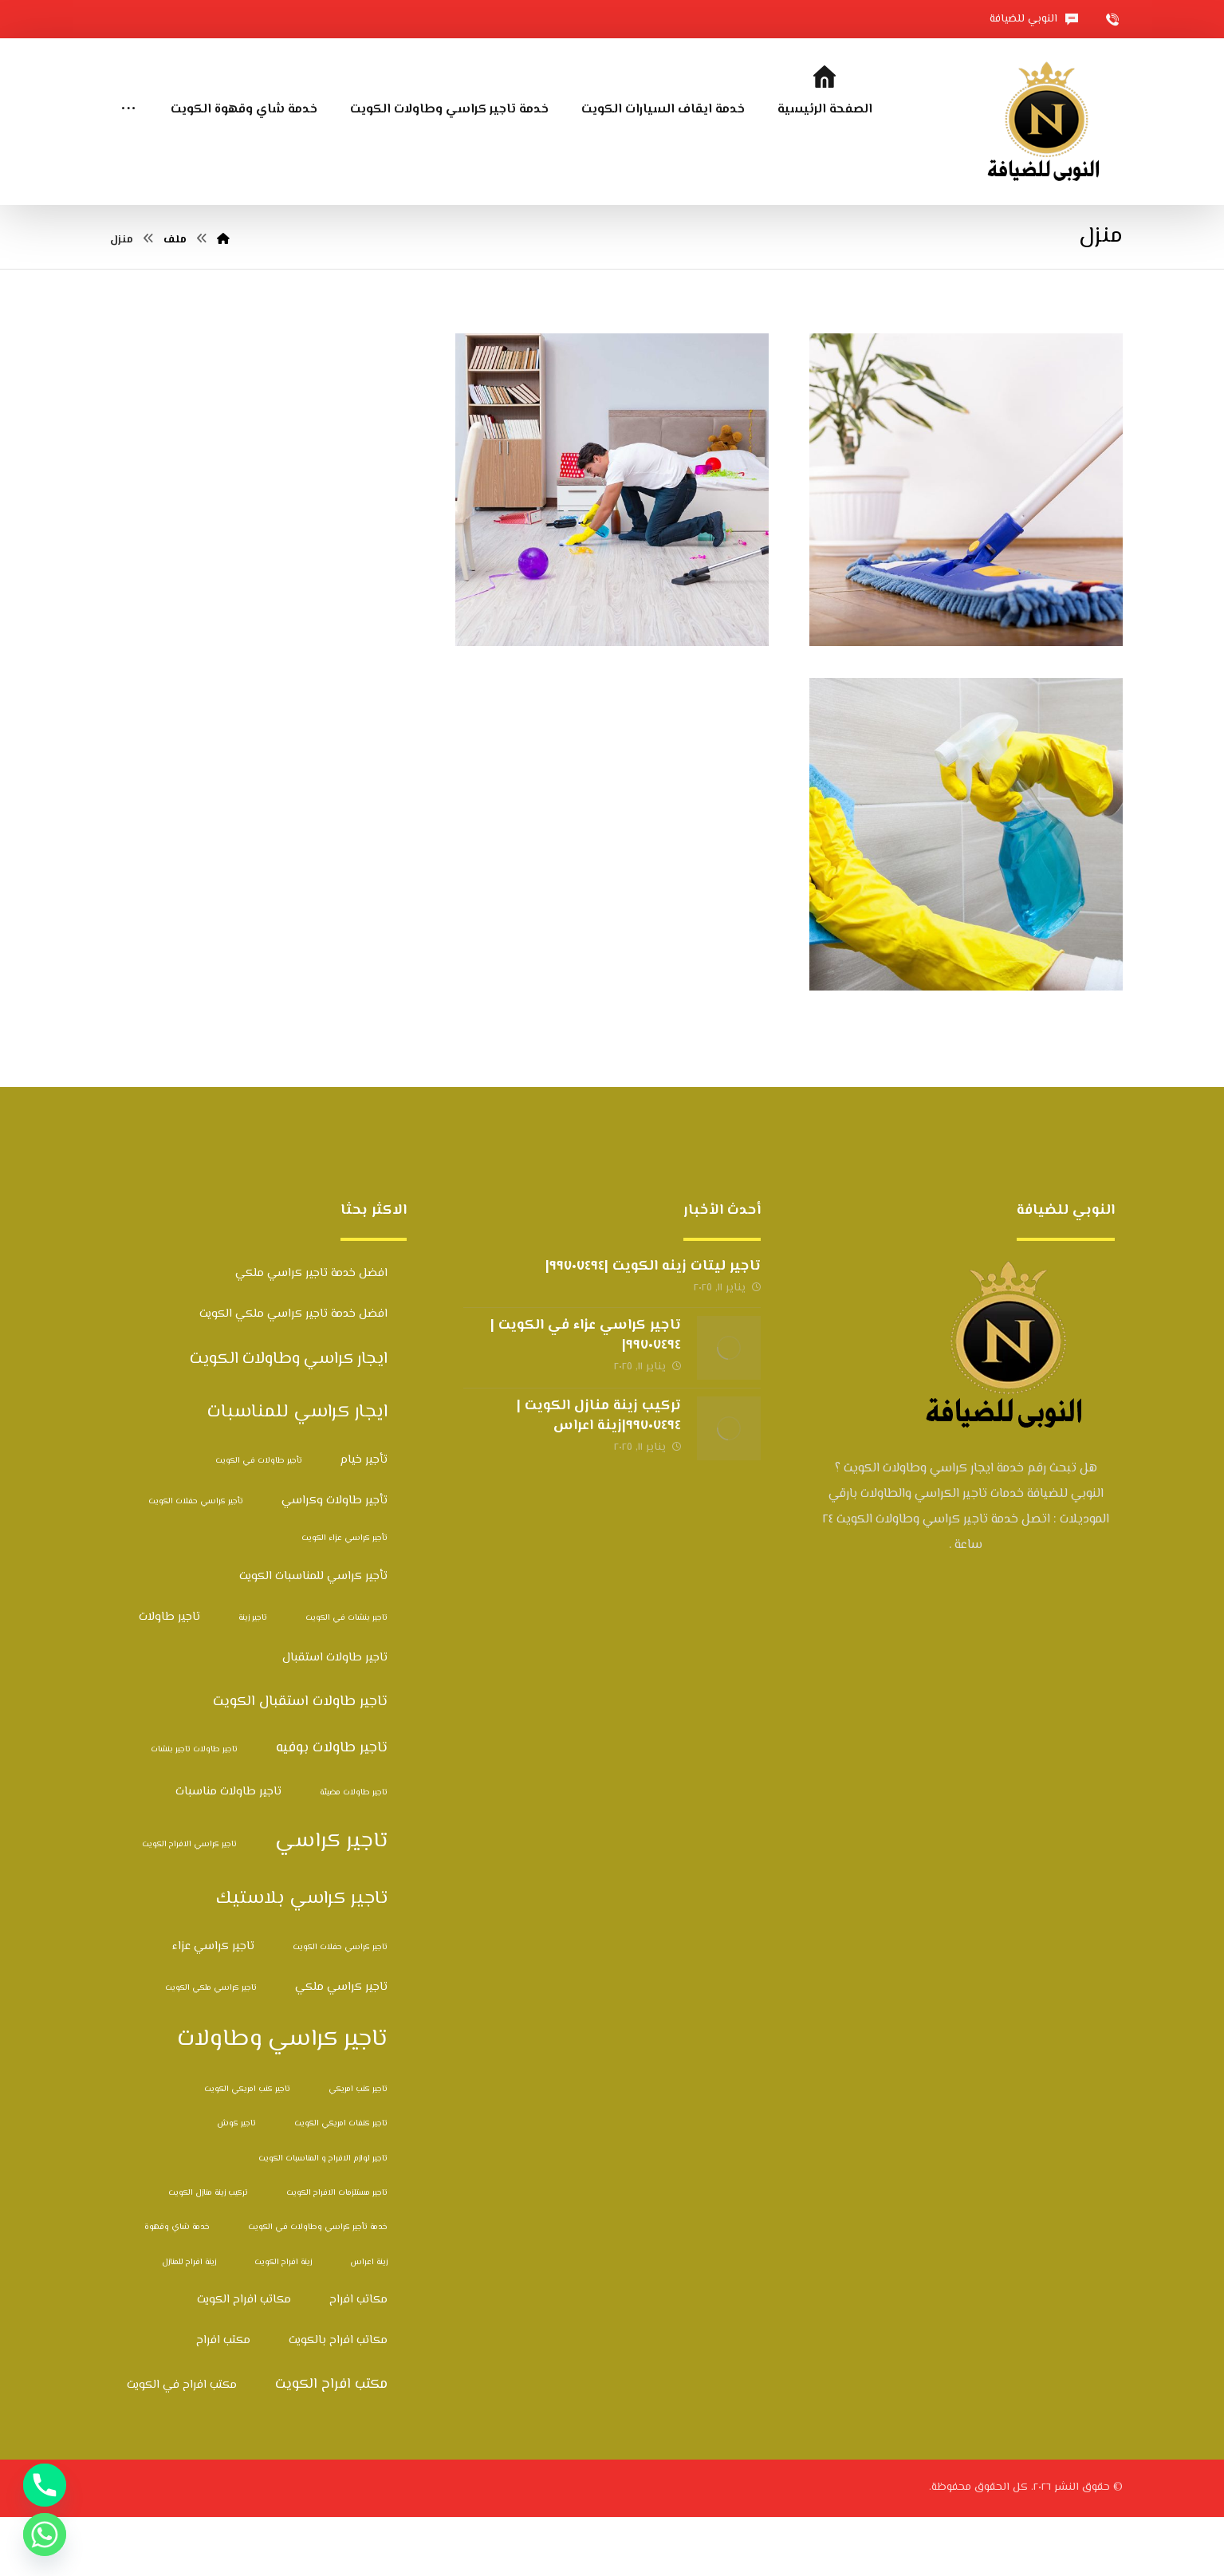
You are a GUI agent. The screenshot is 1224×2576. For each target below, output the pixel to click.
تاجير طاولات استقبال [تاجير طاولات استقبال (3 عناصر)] (335, 1717)
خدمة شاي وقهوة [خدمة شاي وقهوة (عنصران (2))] (177, 2287)
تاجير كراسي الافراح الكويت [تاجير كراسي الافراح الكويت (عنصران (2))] (189, 1904)
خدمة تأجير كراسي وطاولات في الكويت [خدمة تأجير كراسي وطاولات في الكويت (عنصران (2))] (318, 2287)
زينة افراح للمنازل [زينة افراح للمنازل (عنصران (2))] (189, 2321)
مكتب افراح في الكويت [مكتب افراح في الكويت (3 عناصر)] (182, 2444)
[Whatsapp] (44, 2534)
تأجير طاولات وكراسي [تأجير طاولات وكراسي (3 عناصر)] (334, 1560)
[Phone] (44, 2485)
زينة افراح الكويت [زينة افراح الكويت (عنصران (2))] (283, 2321)
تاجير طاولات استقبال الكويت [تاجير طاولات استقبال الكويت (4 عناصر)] (300, 1761)
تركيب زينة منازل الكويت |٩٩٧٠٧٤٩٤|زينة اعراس (599, 1475)
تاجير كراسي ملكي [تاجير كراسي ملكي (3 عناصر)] (341, 2047)
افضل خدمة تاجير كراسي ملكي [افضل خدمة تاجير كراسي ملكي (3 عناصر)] (311, 1332)
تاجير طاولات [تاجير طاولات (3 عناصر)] (169, 1677)
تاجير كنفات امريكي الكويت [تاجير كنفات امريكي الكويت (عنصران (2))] (341, 2183)
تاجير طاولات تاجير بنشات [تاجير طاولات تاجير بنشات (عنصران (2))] (194, 1808)
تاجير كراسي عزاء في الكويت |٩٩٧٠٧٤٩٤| (585, 1394)
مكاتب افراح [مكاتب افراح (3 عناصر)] (358, 2359)
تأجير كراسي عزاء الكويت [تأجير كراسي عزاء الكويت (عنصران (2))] (344, 1598)
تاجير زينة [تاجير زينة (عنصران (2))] (252, 1677)
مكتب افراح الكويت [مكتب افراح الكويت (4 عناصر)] (331, 2443)
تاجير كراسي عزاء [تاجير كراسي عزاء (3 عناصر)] (213, 2005)
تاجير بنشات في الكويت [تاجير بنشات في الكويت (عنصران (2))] (346, 1677)
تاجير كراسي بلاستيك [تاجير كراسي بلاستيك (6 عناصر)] (302, 1958)
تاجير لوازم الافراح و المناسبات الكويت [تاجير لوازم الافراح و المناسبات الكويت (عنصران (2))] (323, 2217)
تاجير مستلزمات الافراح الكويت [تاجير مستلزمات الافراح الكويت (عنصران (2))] (337, 2252)
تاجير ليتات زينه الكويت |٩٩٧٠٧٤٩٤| (653, 1325)
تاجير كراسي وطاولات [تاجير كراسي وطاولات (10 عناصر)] (282, 2099)
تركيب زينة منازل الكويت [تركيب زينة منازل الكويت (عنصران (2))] (208, 2252)
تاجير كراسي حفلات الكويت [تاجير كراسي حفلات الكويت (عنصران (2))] (340, 2006)
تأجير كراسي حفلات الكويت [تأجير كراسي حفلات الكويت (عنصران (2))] (195, 1561)
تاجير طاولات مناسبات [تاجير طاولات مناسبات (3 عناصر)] (228, 1850)
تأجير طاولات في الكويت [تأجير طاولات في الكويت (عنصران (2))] (258, 1519)
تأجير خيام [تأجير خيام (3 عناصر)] (364, 1519)
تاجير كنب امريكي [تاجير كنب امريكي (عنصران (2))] (358, 2149)
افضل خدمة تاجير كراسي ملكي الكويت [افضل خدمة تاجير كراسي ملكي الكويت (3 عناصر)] (293, 1374)
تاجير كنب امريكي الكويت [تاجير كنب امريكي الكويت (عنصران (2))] (247, 2149)
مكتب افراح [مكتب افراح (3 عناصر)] (223, 2400)
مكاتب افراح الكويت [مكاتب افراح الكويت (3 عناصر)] (244, 2359)
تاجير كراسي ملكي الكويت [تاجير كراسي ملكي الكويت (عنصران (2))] (211, 2047)
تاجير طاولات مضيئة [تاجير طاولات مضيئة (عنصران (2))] (354, 1851)
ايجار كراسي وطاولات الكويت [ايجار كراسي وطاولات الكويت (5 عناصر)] (289, 1419)
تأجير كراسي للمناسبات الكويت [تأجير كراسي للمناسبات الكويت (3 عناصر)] (313, 1635)
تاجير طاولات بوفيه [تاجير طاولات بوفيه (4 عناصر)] (332, 1807)
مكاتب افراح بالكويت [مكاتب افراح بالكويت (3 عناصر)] (338, 2400)
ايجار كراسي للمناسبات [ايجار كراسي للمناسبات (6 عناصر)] (297, 1471)
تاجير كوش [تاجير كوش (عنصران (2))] (236, 2183)
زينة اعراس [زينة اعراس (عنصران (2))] (369, 2321)
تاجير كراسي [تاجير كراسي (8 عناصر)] (331, 1901)
